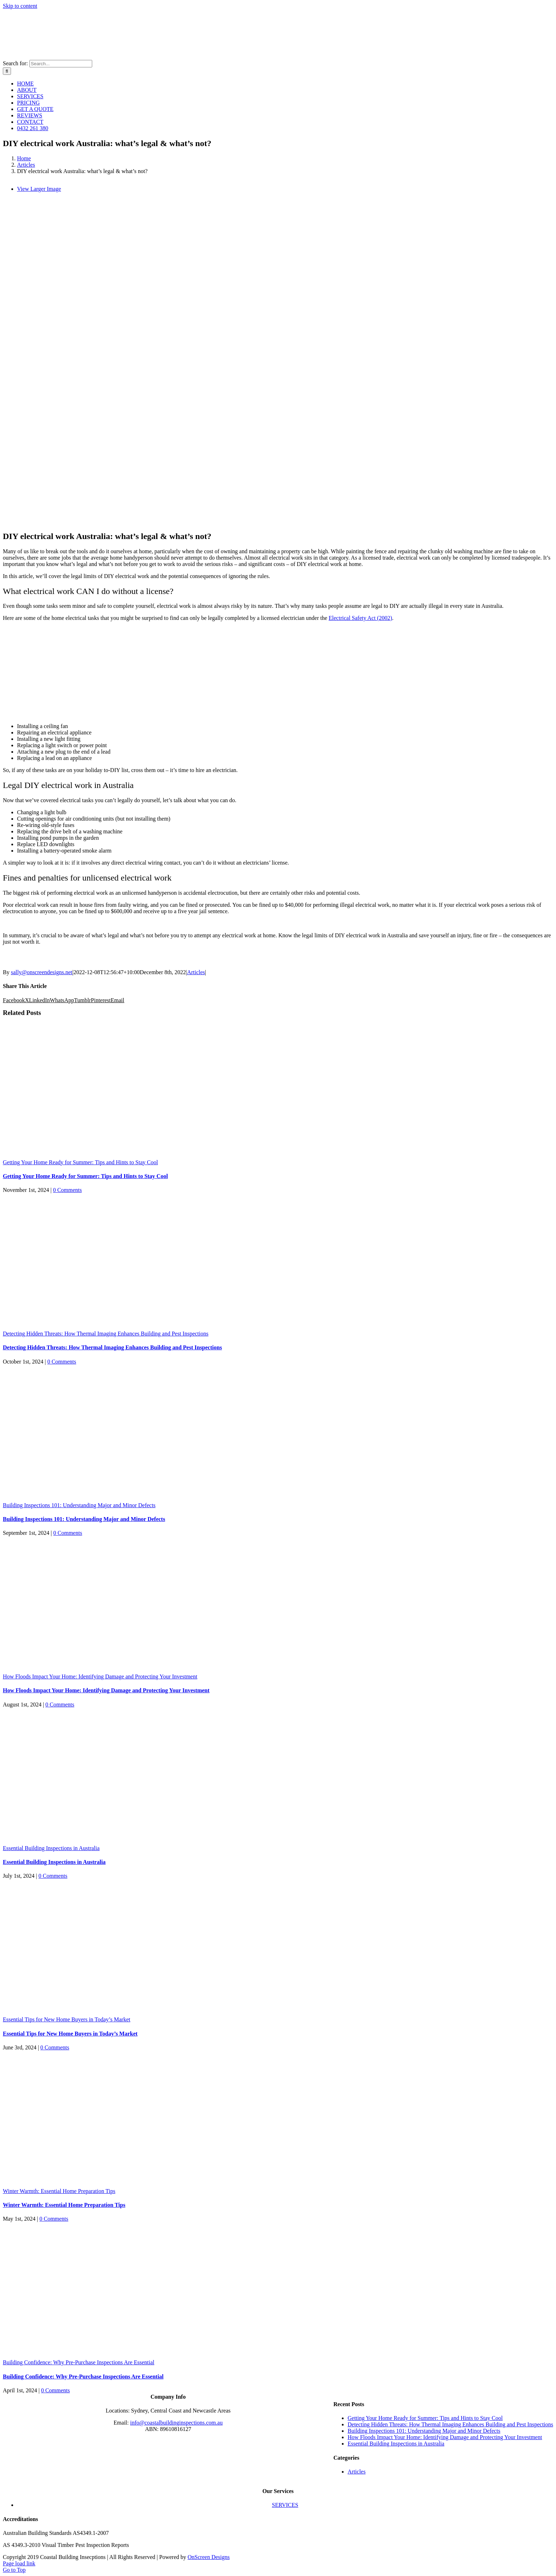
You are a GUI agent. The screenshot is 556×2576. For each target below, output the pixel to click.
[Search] (7, 71)
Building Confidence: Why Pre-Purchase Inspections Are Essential (78, 2362)
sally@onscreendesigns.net (41, 972)
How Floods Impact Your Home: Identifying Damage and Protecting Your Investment (100, 1676)
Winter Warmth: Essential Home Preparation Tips (59, 2191)
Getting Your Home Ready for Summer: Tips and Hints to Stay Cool (80, 1162)
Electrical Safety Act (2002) (360, 618)
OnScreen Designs (209, 2557)
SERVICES (285, 2505)
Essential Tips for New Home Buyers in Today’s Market (66, 2019)
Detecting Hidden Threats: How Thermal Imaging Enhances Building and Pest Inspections (105, 1334)
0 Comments (67, 1190)
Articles (196, 972)
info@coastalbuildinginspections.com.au (176, 2423)
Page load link (19, 2563)
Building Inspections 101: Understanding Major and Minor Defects (79, 1505)
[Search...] (60, 63)
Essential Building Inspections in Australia (51, 1848)
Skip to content (20, 6)
